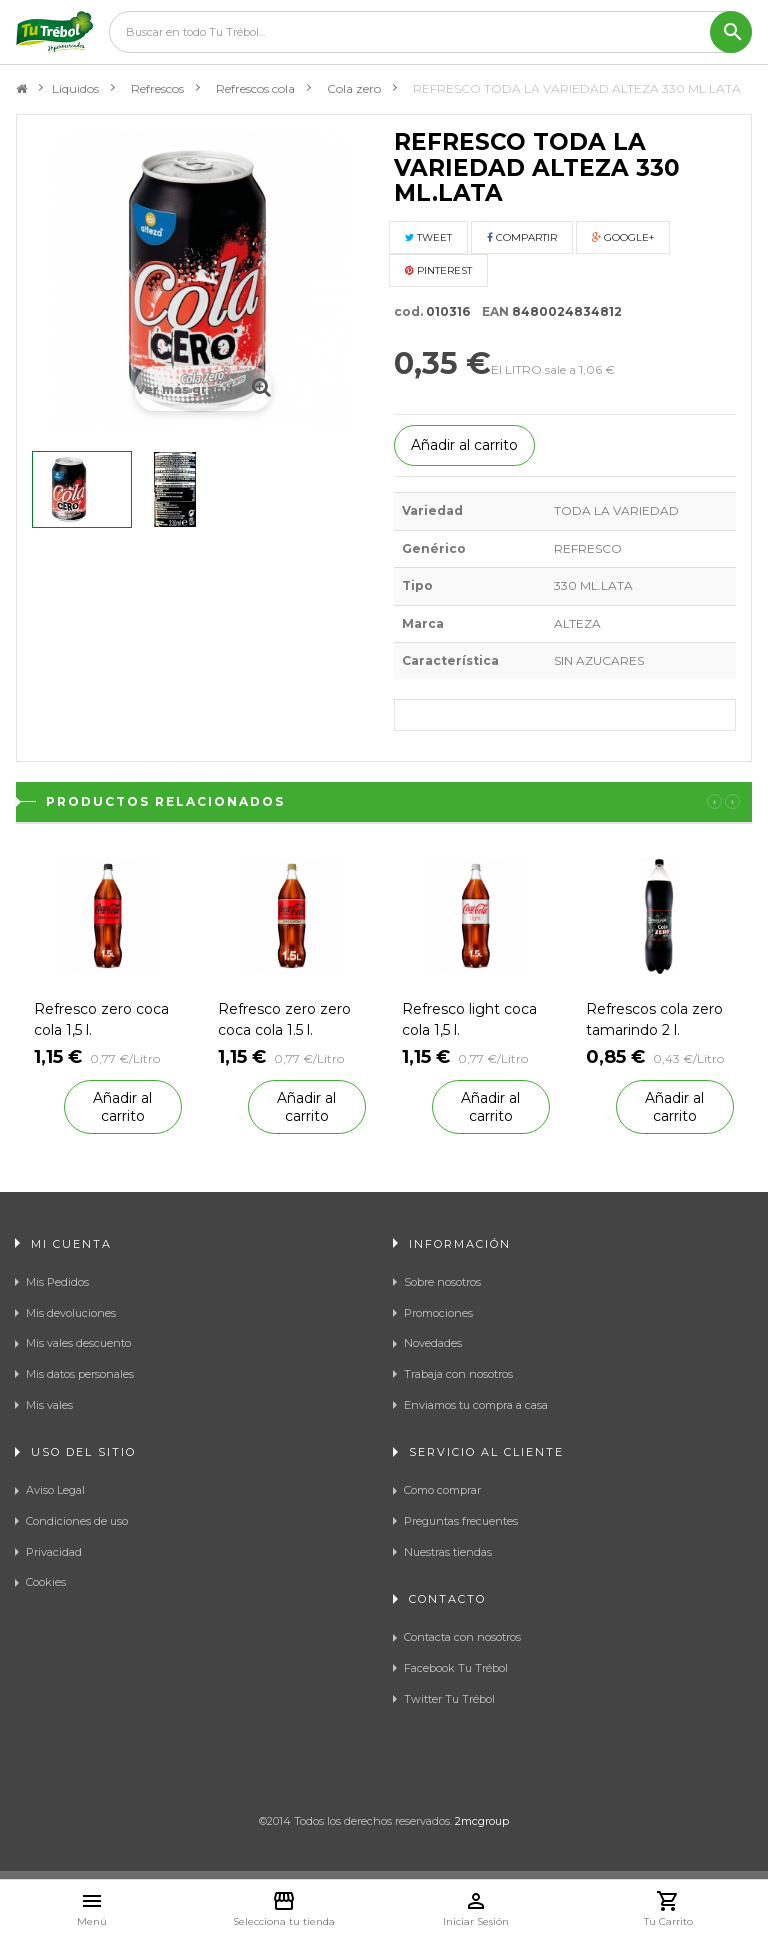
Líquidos (75, 88)
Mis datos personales (80, 1374)
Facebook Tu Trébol (456, 1668)
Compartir (522, 237)
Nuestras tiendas (448, 1552)
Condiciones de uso (77, 1521)
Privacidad (54, 1552)
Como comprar (442, 1490)
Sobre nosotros (442, 1282)
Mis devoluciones (71, 1313)
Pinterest (438, 270)
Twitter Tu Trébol (449, 1699)
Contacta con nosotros (462, 1637)
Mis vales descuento (78, 1343)
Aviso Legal (55, 1490)
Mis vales (49, 1405)
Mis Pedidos (57, 1282)
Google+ (623, 237)
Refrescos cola (255, 88)
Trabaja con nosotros (458, 1374)
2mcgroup (482, 1821)
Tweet (428, 237)
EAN (491, 311)
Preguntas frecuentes (461, 1521)
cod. (408, 311)
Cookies (46, 1582)
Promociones (438, 1313)
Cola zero (354, 88)
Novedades (433, 1343)
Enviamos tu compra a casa (476, 1405)
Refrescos (157, 88)
